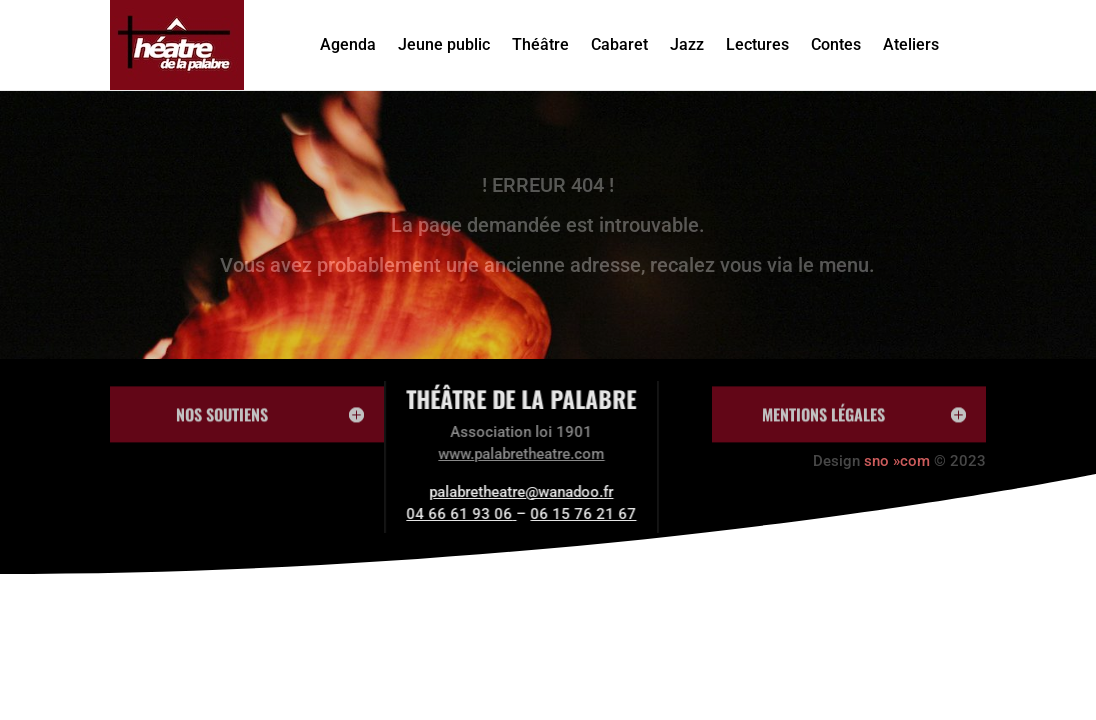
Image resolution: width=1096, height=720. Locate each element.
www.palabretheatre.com (478, 454)
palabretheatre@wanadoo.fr (478, 492)
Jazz (687, 44)
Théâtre (540, 44)
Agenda (348, 44)
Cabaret (619, 44)
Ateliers (911, 44)
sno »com (897, 461)
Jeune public (444, 44)
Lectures (757, 44)
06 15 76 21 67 (540, 514)
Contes (836, 44)
